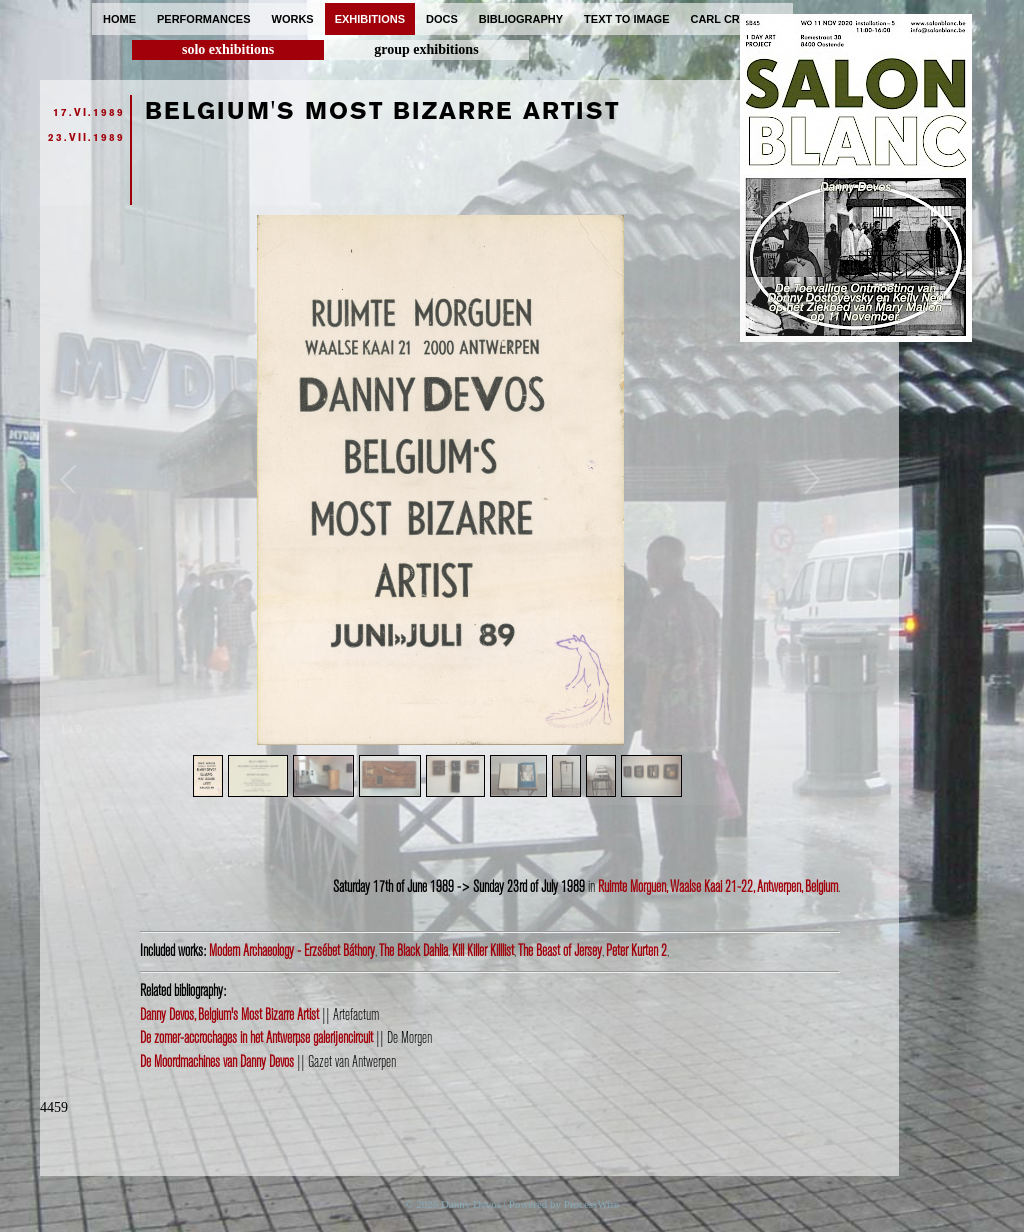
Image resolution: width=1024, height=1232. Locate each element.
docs (442, 19)
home (119, 19)
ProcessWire (591, 1204)
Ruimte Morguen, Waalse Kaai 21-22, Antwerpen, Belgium (718, 887)
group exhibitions (426, 49)
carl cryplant (736, 19)
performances (204, 19)
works (293, 19)
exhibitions (370, 19)
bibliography (521, 19)
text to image (626, 19)
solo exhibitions (228, 49)
